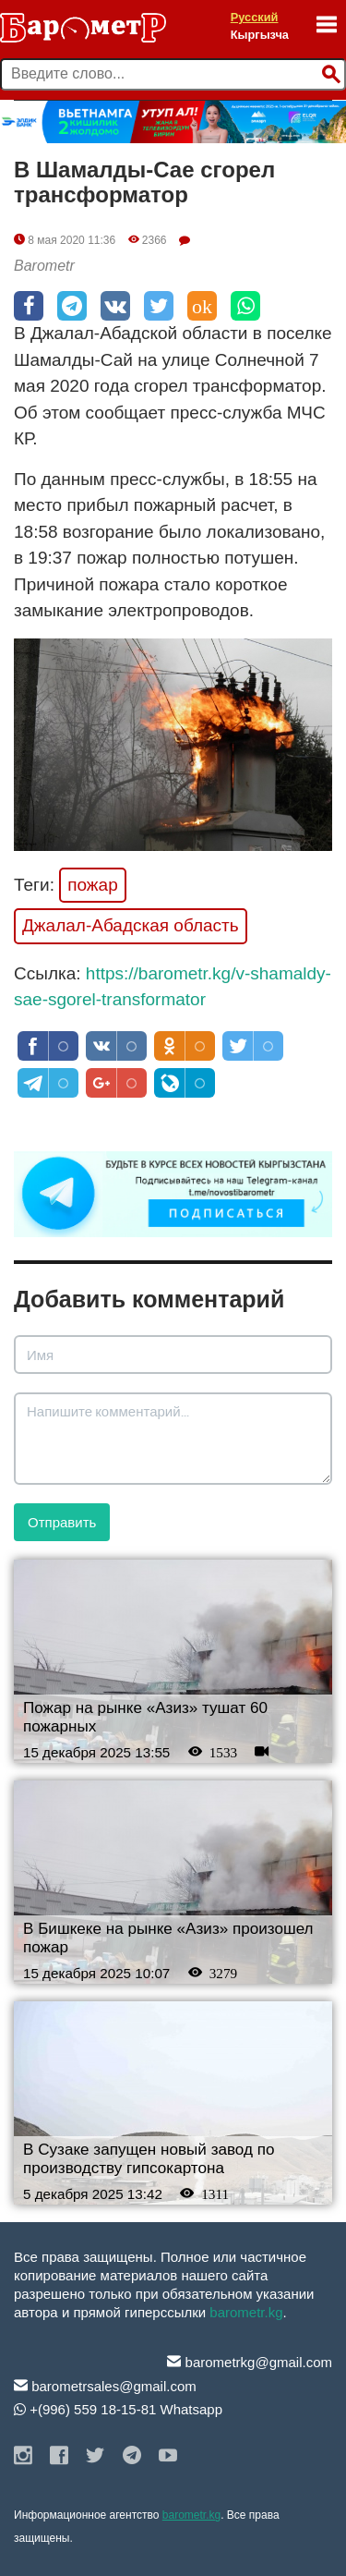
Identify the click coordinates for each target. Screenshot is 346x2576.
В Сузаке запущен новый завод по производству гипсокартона (149, 2159)
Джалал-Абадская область (130, 925)
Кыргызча (260, 35)
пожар (92, 884)
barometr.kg (245, 2312)
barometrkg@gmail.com (249, 2362)
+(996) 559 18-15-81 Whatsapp (118, 2409)
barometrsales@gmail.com (105, 2386)
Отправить (62, 1522)
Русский (255, 17)
